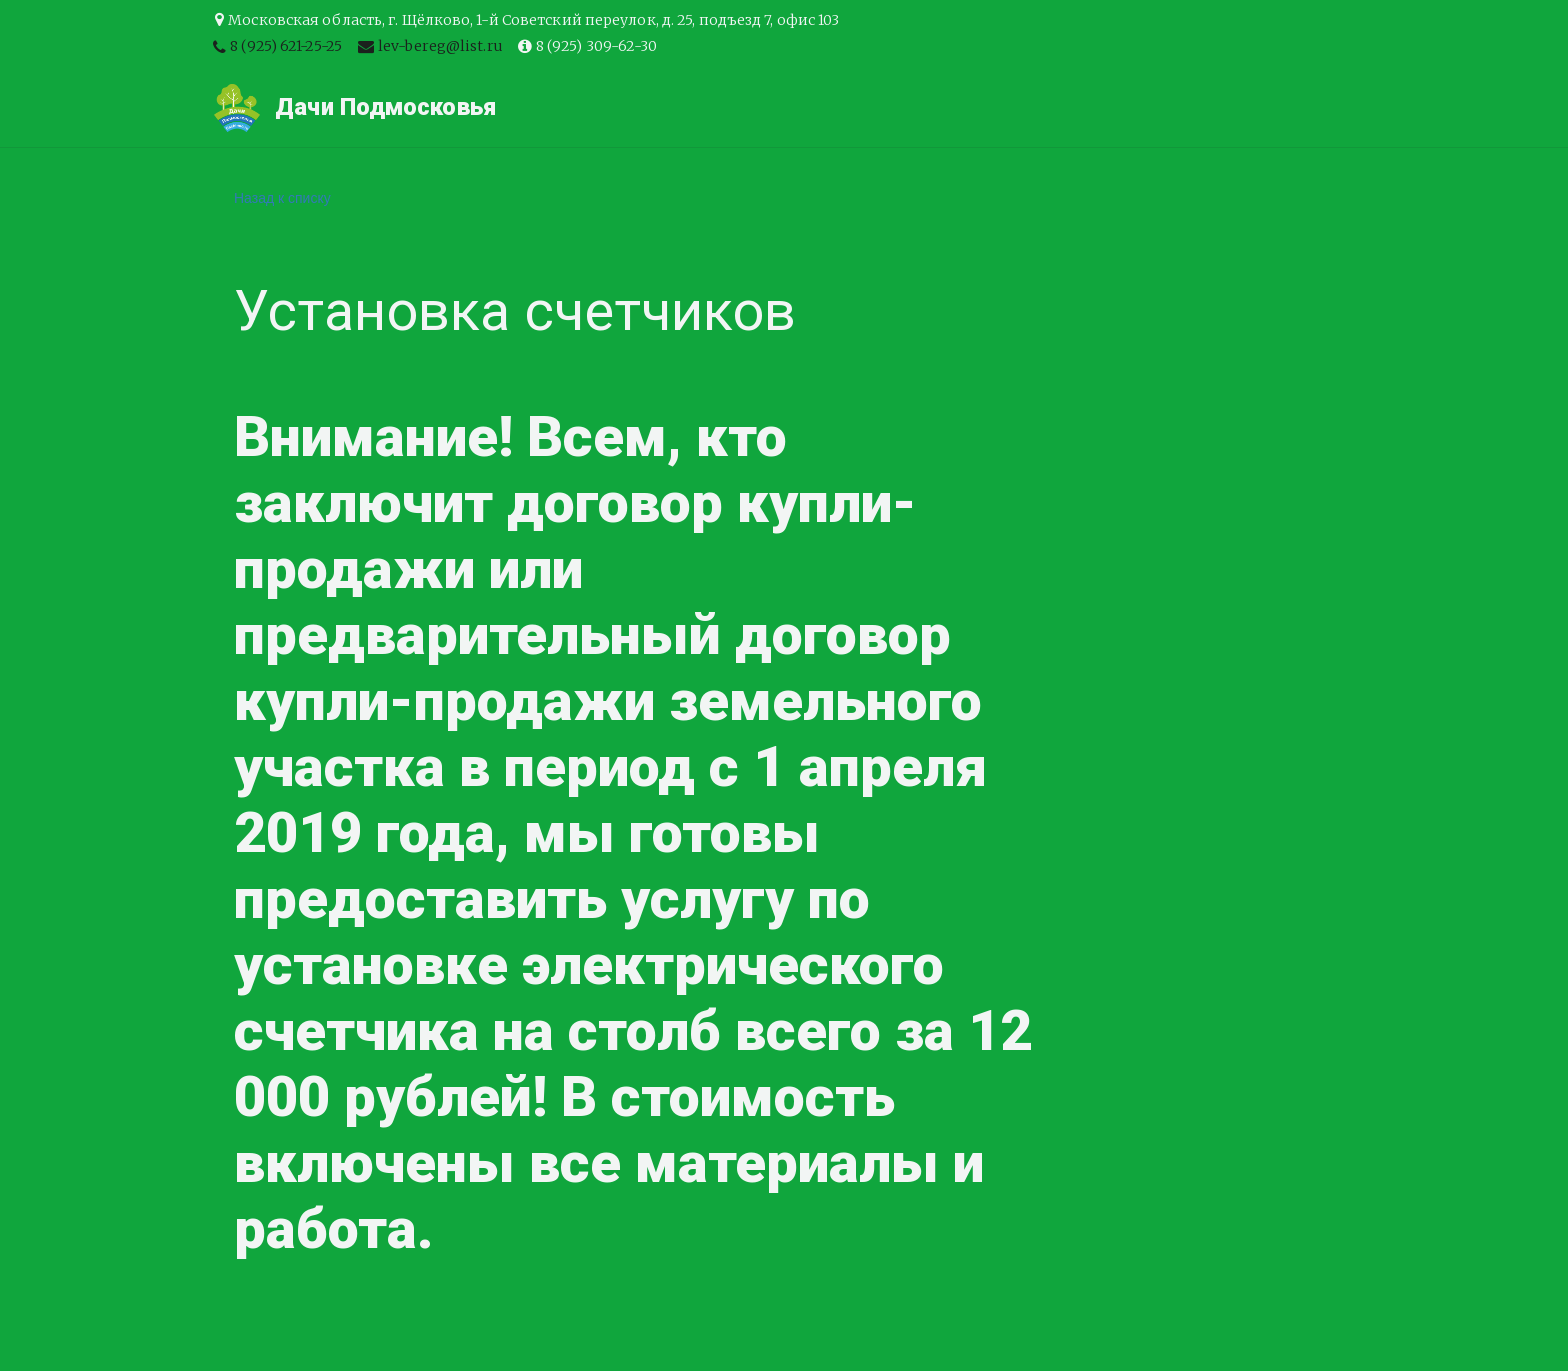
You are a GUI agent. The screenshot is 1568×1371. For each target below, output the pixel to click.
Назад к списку (282, 198)
